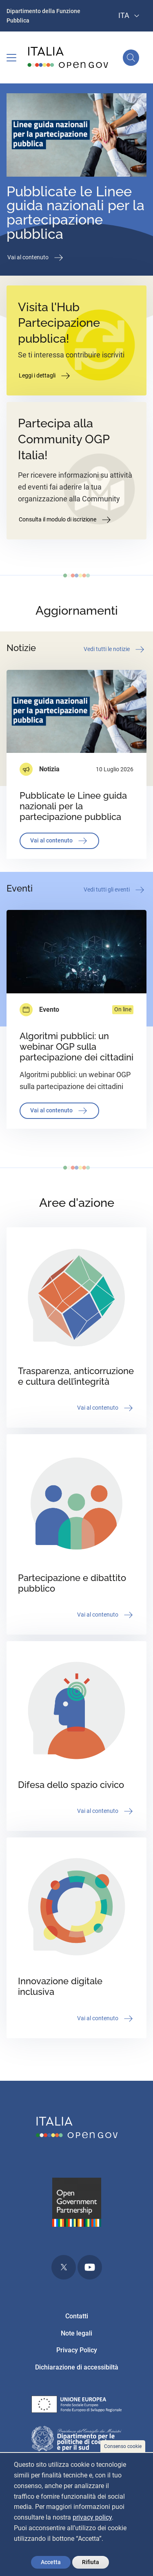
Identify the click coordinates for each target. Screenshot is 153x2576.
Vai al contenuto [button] (35, 257)
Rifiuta (90, 2562)
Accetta (51, 2562)
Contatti (76, 2316)
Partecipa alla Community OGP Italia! (63, 439)
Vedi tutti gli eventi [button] (115, 890)
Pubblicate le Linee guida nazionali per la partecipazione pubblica (75, 212)
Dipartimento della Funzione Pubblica (43, 16)
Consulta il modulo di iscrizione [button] (65, 520)
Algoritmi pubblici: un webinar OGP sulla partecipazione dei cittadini (76, 1046)
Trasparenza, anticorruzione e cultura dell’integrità (76, 1376)
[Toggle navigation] (11, 57)
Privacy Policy (76, 2350)
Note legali (76, 2333)
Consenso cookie (123, 2446)
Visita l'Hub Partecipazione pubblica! (59, 323)
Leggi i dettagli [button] (45, 376)
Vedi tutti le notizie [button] (115, 649)
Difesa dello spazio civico (71, 1785)
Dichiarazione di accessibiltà (76, 2367)
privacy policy (92, 2517)
